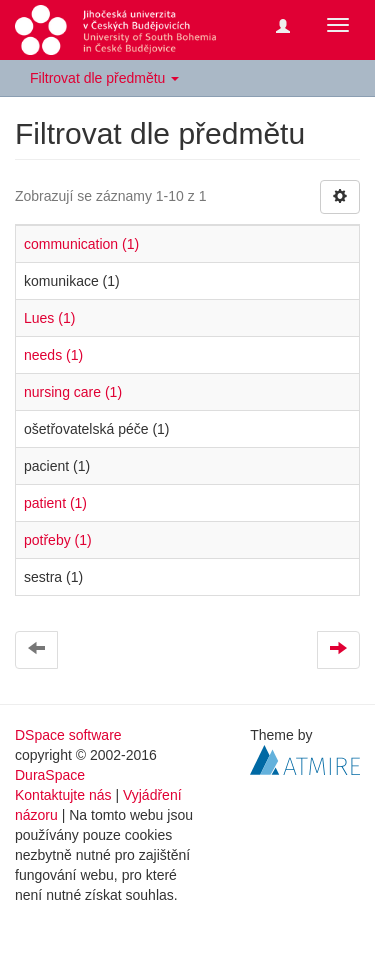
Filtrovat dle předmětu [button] (104, 78)
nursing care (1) (73, 392)
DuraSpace (50, 775)
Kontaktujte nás (63, 795)
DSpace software (68, 735)
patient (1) (55, 503)
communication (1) (81, 244)
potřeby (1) (58, 540)
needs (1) (53, 355)
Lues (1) (49, 318)
